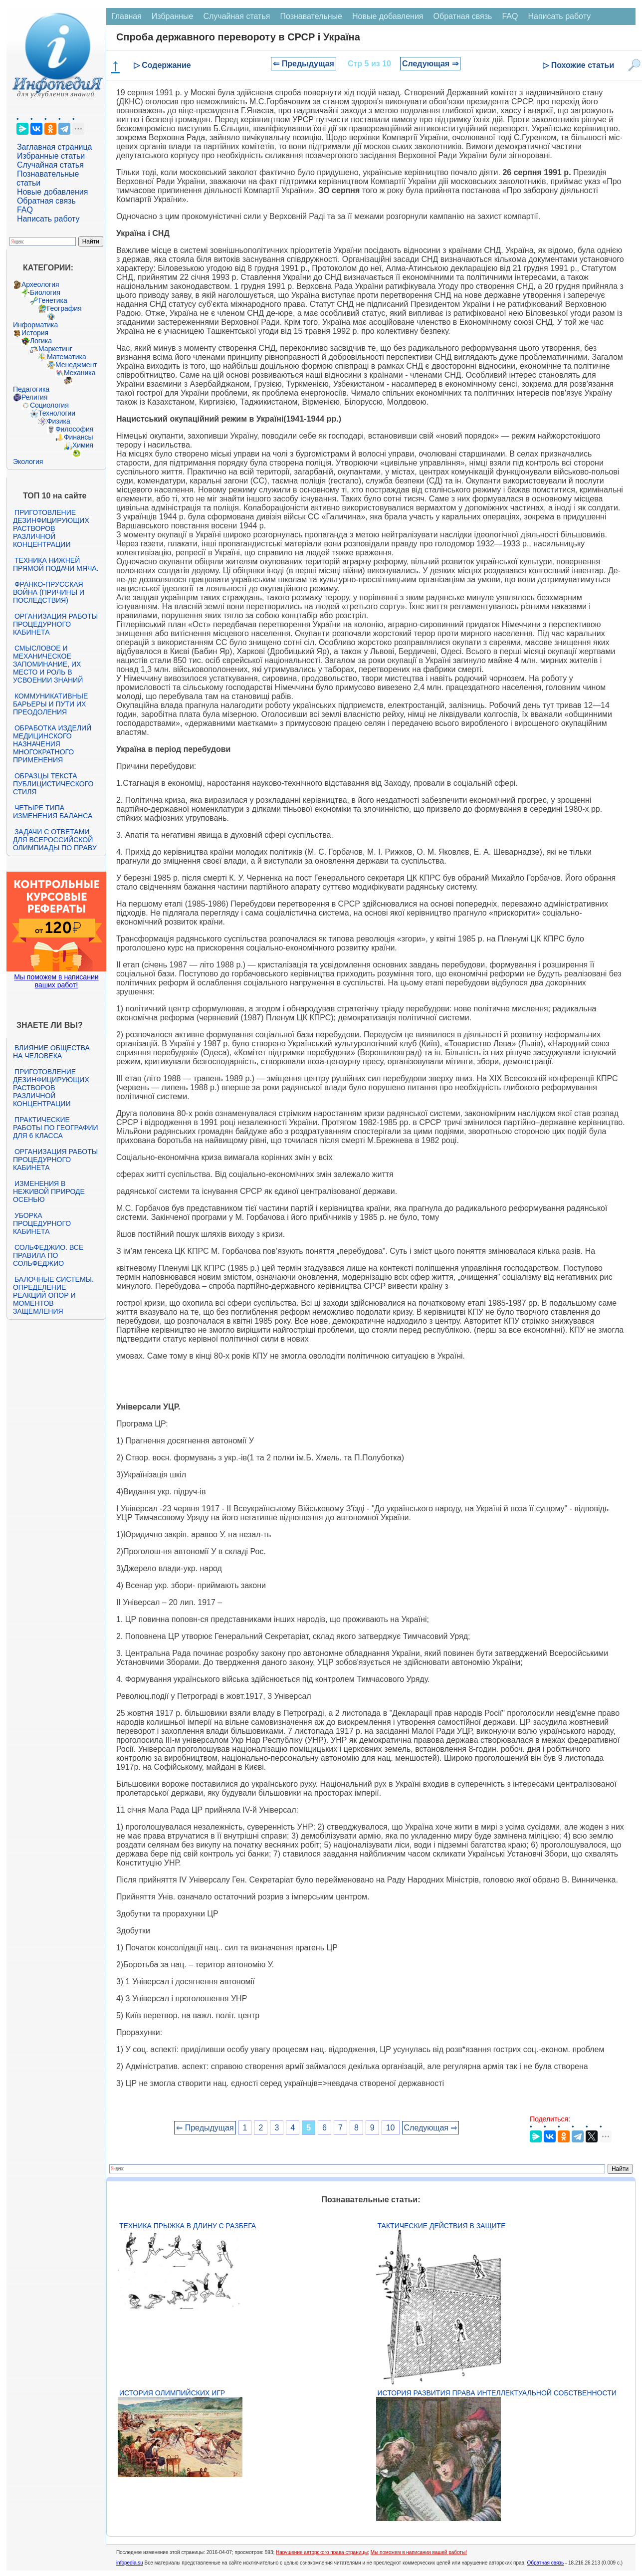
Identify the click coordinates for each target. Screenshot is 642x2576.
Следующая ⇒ (430, 63)
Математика (66, 357)
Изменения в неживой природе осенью (49, 1191)
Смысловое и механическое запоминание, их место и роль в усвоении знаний (48, 664)
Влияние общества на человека (51, 1052)
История (34, 333)
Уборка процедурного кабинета (42, 1223)
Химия (82, 445)
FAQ (25, 210)
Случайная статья (50, 165)
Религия (34, 397)
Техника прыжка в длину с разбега (187, 2226)
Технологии (56, 413)
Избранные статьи (51, 156)
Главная (126, 16)
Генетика (52, 300)
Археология (40, 284)
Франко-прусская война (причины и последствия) (48, 592)
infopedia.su (129, 2563)
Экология (28, 462)
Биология (45, 292)
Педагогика (31, 389)
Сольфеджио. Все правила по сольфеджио (48, 1255)
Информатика (35, 325)
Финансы (78, 437)
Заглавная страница (54, 147)
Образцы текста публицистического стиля (53, 784)
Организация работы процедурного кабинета (55, 624)
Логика (41, 341)
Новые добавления (52, 192)
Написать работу (48, 219)
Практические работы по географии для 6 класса (55, 1128)
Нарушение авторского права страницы (322, 2552)
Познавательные (311, 16)
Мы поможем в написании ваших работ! (56, 981)
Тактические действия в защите (442, 2226)
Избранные (173, 16)
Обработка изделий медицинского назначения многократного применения (52, 744)
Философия (74, 429)
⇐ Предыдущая (303, 63)
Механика (80, 373)
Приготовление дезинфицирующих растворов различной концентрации (51, 528)
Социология (49, 405)
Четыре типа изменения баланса (52, 812)
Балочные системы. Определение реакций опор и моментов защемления (53, 1295)
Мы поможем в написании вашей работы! (419, 2552)
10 (390, 2127)
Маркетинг (55, 349)
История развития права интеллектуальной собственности (497, 2393)
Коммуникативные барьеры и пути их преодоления (50, 704)
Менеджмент (76, 365)
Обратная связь (46, 201)
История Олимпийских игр (172, 2393)
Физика (58, 421)
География (64, 308)
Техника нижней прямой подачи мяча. (56, 564)
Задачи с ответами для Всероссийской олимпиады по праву (55, 840)
